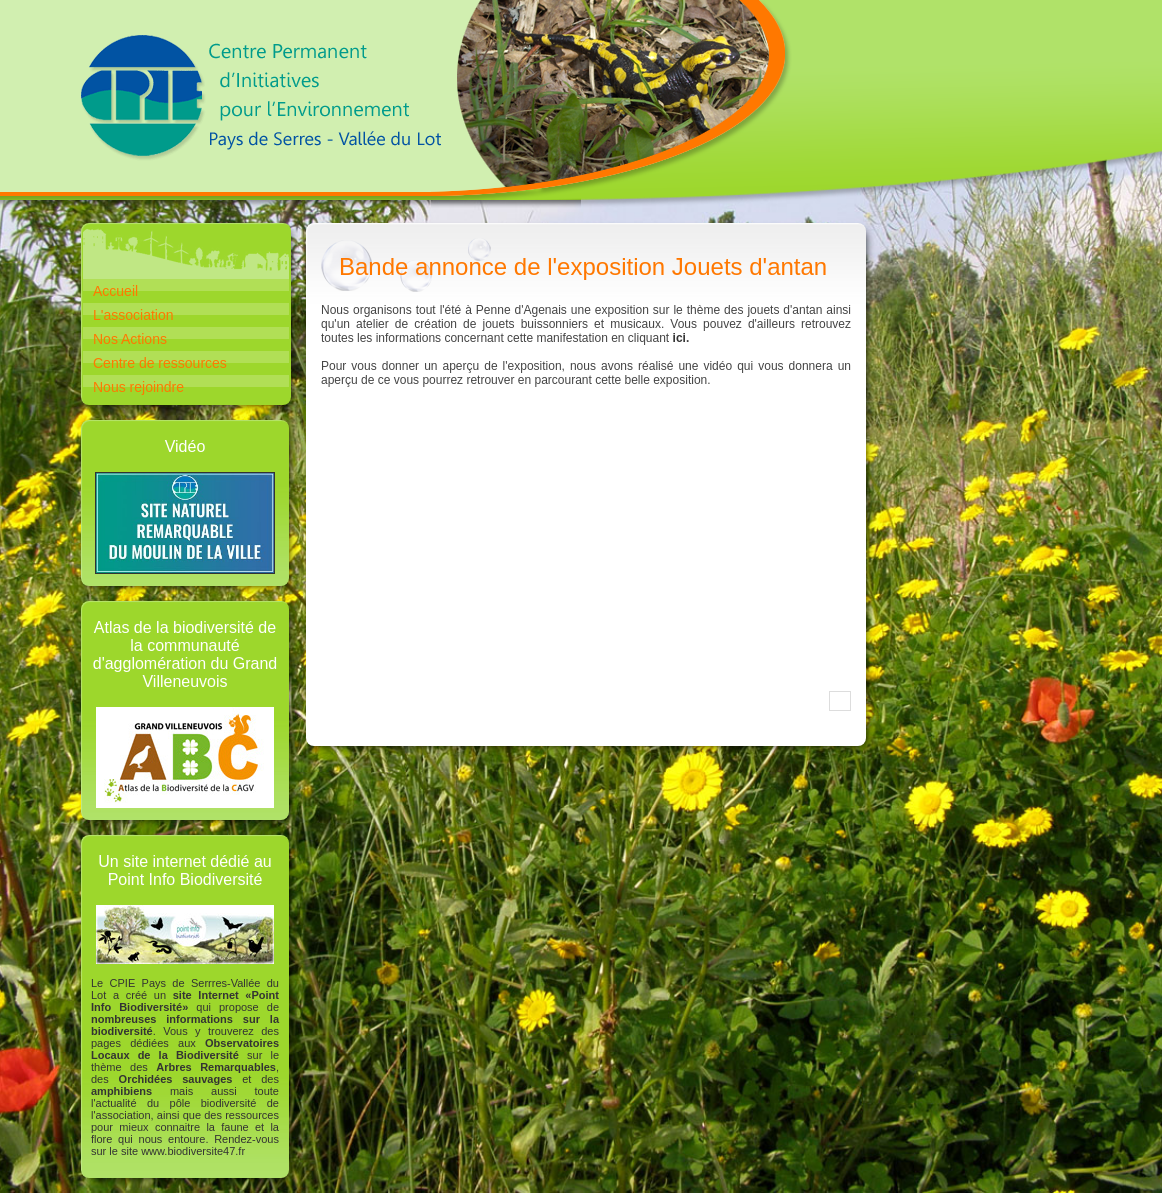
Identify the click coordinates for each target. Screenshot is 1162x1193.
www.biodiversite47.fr (193, 1151)
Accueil (115, 291)
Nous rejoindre (138, 387)
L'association (133, 315)
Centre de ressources (160, 363)
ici (679, 338)
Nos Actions (130, 339)
